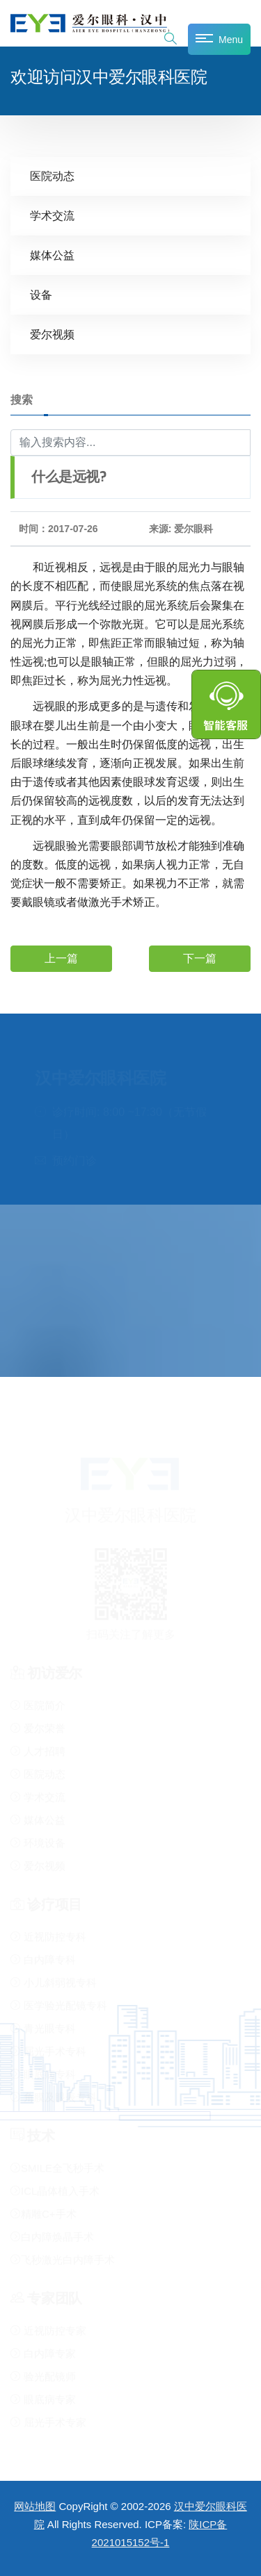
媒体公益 (52, 255)
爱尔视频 (52, 334)
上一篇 (61, 958)
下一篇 (199, 958)
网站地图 (35, 2506)
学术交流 (52, 216)
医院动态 (52, 176)
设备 (41, 295)
